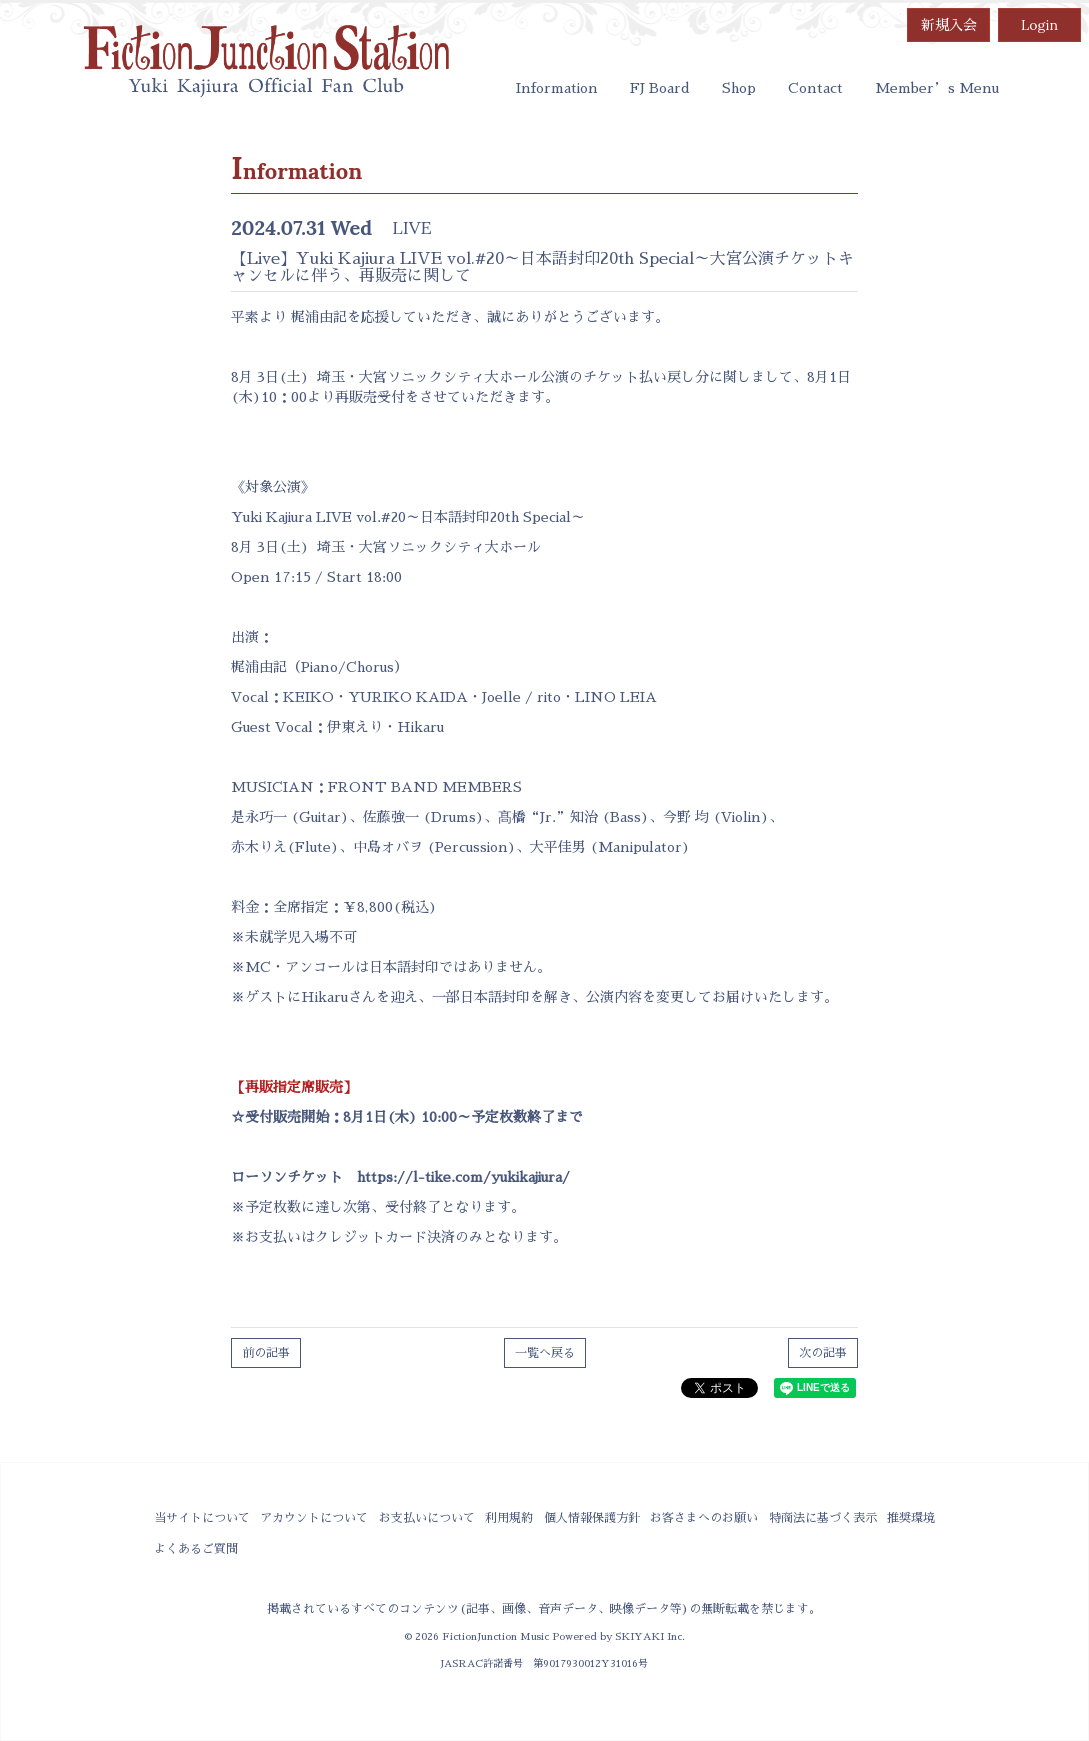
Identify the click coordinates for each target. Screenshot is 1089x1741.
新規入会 (949, 25)
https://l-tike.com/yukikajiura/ (463, 1177)
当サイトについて (202, 1518)
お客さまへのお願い (704, 1518)
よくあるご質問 (196, 1549)
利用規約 (509, 1518)
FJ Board (660, 88)
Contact (815, 88)
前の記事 (266, 1353)
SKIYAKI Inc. (650, 1636)
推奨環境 (911, 1518)
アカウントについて (314, 1518)
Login (1039, 25)
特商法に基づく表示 (823, 1518)
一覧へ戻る (545, 1353)
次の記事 (823, 1353)
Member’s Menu (937, 88)
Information (557, 88)
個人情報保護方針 (592, 1518)
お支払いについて (427, 1518)
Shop (739, 88)
